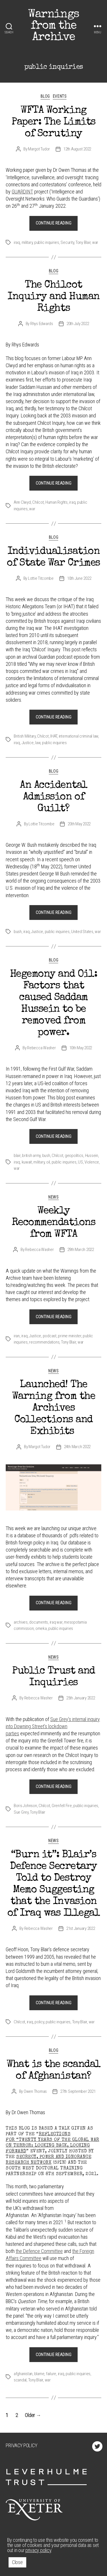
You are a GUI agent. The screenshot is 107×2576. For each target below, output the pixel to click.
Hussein (91, 1155)
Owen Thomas (35, 2091)
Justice (28, 742)
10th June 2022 (79, 578)
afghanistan (23, 2373)
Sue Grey (21, 1812)
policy (39, 2021)
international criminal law (78, 736)
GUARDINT (22, 192)
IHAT (53, 736)
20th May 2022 (79, 823)
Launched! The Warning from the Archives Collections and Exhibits (53, 1408)
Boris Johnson (25, 1805)
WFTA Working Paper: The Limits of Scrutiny (53, 122)
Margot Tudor (39, 149)
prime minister (69, 1335)
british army (31, 1155)
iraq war (56, 1622)
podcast (49, 1335)
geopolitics (74, 1155)
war (95, 242)
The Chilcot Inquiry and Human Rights (53, 297)
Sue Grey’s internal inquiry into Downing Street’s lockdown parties (53, 1726)
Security (67, 242)
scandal (20, 2380)
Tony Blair (83, 242)
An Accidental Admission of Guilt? (53, 797)
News (53, 1197)
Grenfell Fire (62, 1805)
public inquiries (46, 242)
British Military (25, 736)
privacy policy (38, 2550)
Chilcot (38, 502)
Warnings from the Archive (53, 26)
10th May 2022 (80, 1047)
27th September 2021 (77, 2091)
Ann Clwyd (22, 502)
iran (17, 1335)
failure (51, 2373)
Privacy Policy (21, 2445)
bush (18, 931)
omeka (41, 1628)
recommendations (44, 1342)
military (27, 242)
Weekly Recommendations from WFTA (54, 1223)
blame (39, 2373)
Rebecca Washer (41, 1047)
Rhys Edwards (41, 323)
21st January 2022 (80, 1928)
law (37, 742)
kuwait (27, 1162)
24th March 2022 (77, 1446)
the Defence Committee (39, 2251)
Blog (45, 96)
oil (48, 1162)
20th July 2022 (77, 323)
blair (17, 1155)
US (80, 1162)
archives (21, 1622)
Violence (91, 1162)
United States (82, 931)
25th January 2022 (80, 1698)
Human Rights (56, 502)
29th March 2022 (80, 1249)
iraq (17, 242)
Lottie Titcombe (41, 578)
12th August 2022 (77, 149)
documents (38, 1622)
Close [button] (17, 2562)
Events (59, 96)
